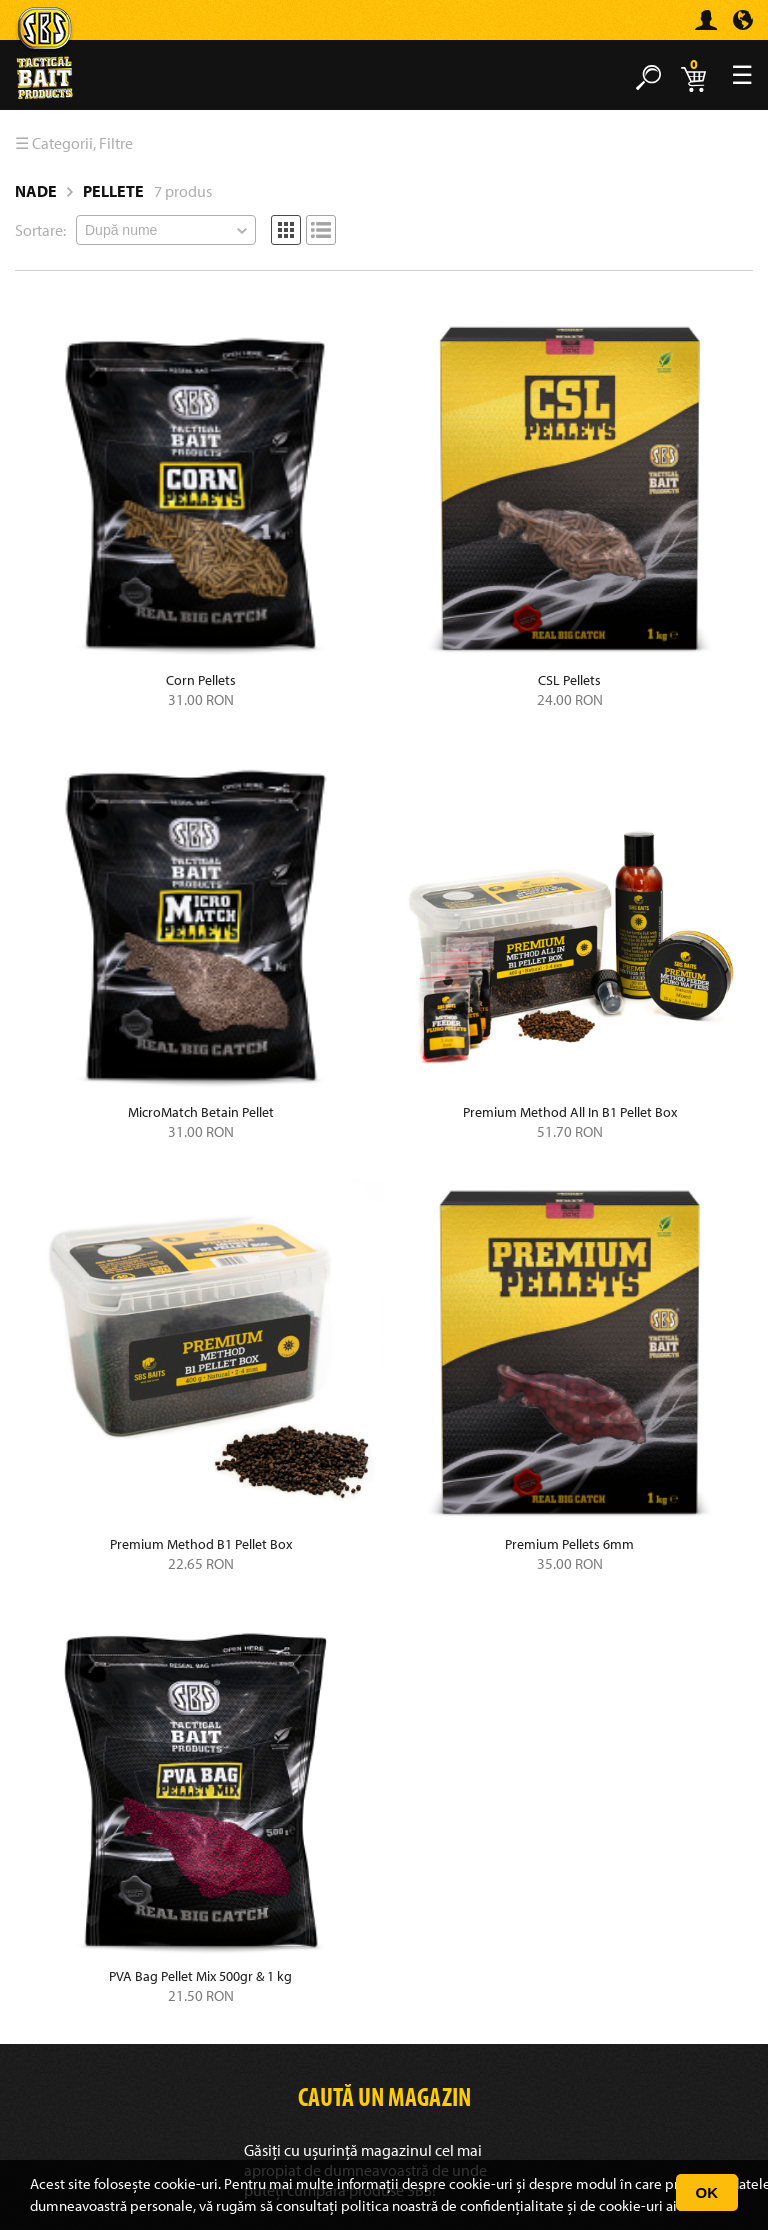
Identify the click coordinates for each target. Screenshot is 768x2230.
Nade (36, 191)
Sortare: (40, 230)
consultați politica (332, 2205)
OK (707, 2192)
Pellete (113, 191)
